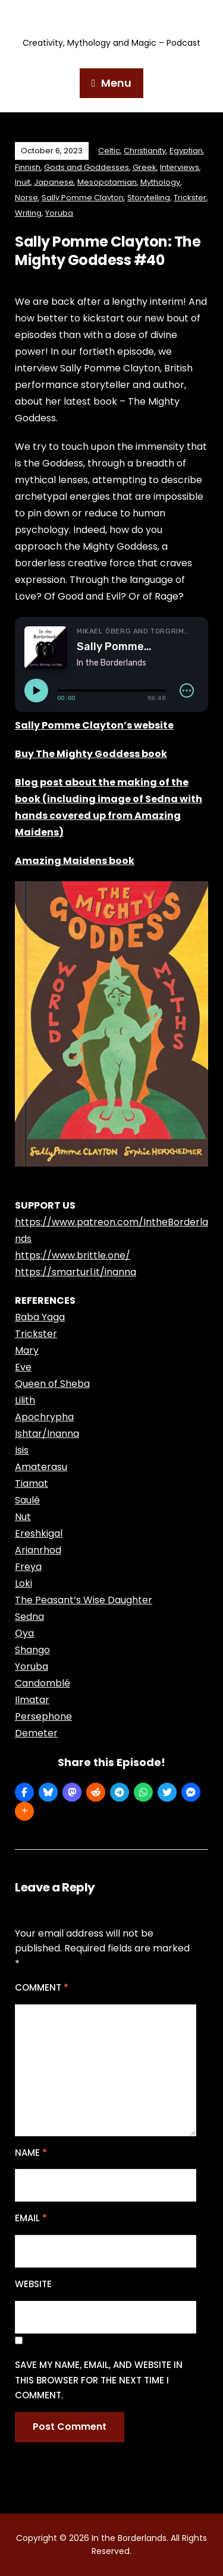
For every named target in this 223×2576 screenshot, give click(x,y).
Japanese (54, 182)
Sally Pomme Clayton (83, 197)
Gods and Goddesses (86, 167)
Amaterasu (41, 1467)
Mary (27, 1350)
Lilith (25, 1400)
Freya (28, 1567)
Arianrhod (38, 1550)
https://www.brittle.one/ (72, 1255)
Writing (28, 213)
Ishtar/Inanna (47, 1433)
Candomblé (42, 1683)
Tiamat (31, 1483)
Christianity (145, 150)
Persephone (43, 1716)
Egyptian (186, 150)
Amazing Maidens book (74, 861)
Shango (32, 1650)
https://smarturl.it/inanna (75, 1272)
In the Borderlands (111, 21)
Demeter (36, 1733)
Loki (23, 1583)
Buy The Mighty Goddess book (91, 754)
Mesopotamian (107, 182)
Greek (144, 167)
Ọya (24, 1633)
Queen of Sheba (52, 1384)
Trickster (190, 197)
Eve (23, 1367)
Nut (23, 1517)
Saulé (27, 1500)
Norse (26, 197)
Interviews (179, 167)
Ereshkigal (38, 1533)
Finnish (27, 167)
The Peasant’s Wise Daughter (83, 1600)
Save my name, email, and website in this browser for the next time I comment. (99, 2380)
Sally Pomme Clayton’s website (94, 725)
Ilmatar (32, 1700)
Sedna (29, 1616)
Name (31, 2152)
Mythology (160, 182)
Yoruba (59, 213)
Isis (22, 1450)
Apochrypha (44, 1417)
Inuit (22, 182)
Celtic (109, 150)
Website (33, 2284)
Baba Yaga (40, 1317)
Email (31, 2218)
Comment (41, 1987)
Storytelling (148, 197)
